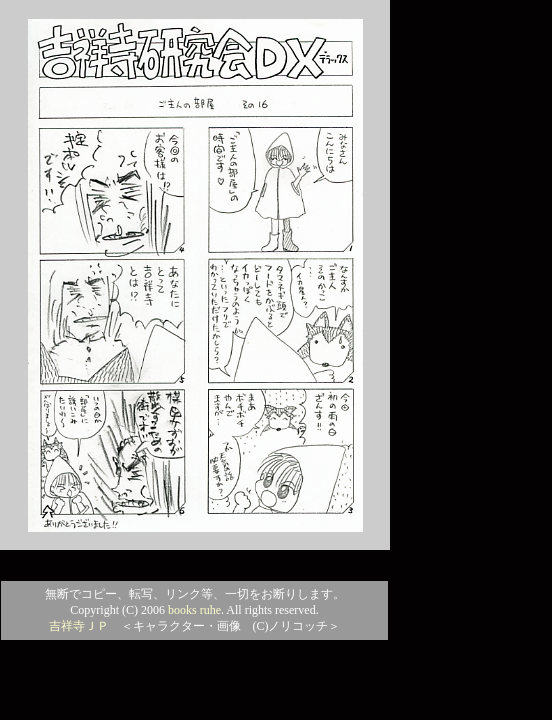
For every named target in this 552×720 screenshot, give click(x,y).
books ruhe (194, 610)
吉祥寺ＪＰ (79, 626)
